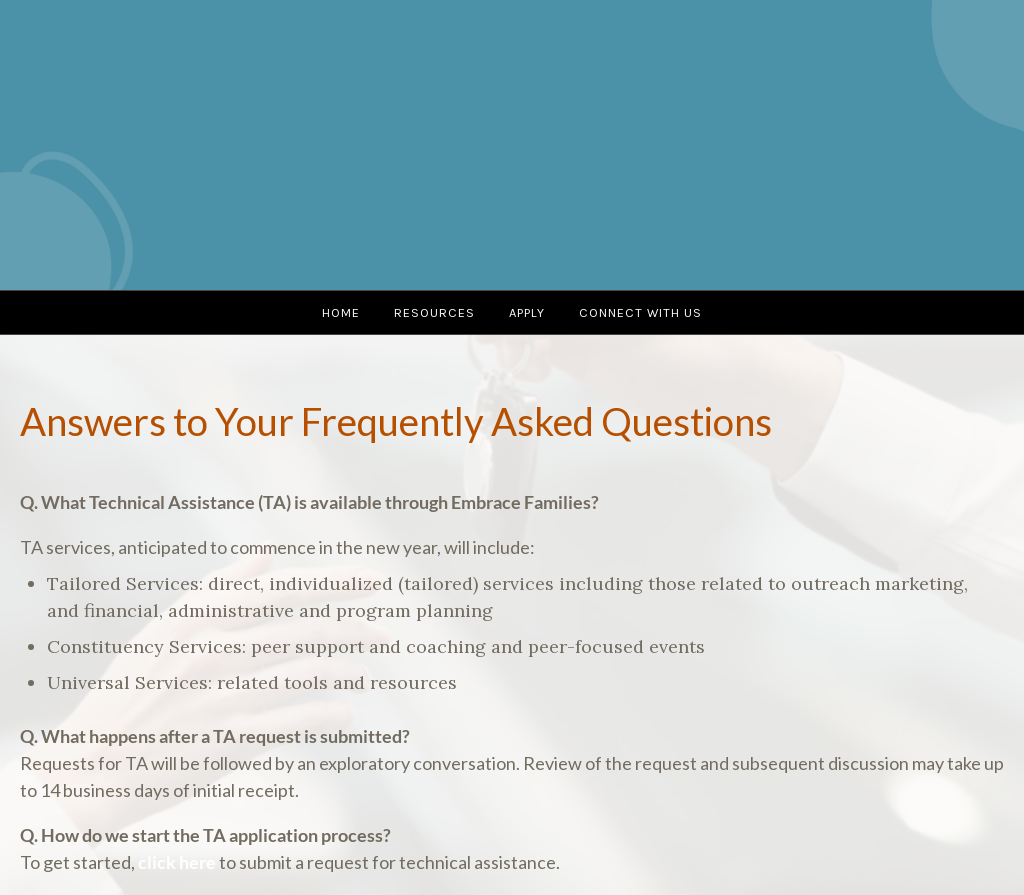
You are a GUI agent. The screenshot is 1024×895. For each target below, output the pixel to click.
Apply (527, 312)
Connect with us (640, 312)
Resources (434, 312)
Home (341, 312)
